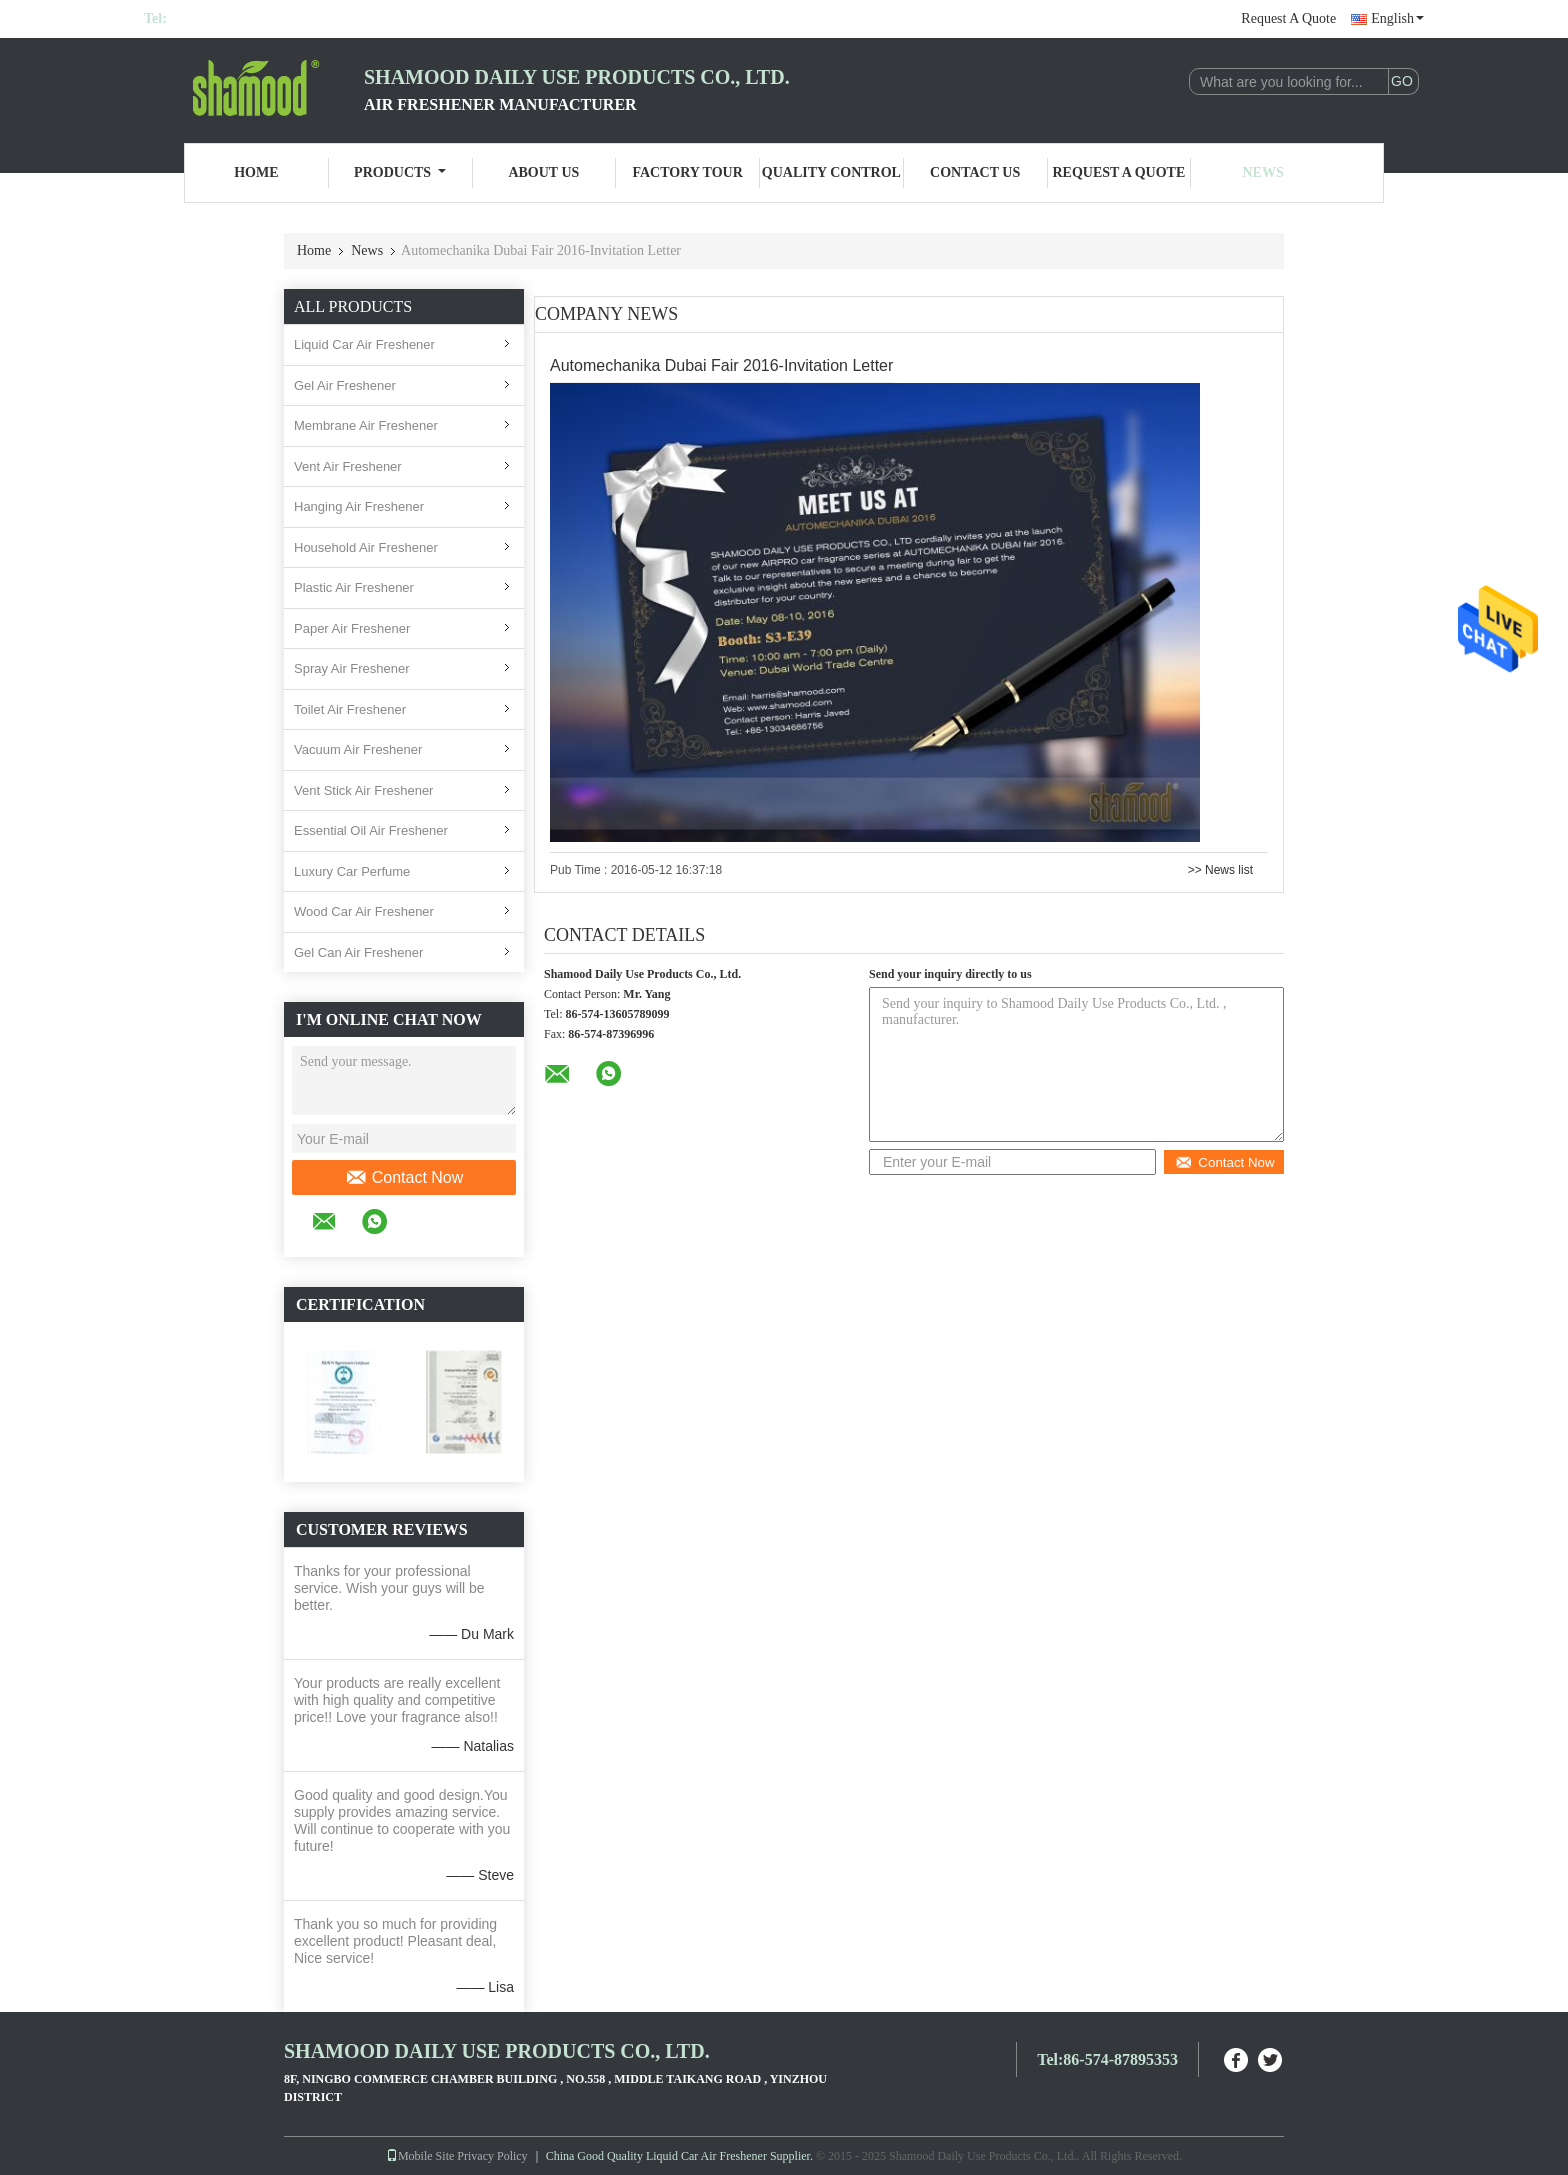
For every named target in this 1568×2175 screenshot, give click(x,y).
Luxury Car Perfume (352, 871)
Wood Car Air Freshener (364, 911)
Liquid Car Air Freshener (364, 344)
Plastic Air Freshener (354, 587)
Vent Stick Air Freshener (363, 790)
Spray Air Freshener (352, 668)
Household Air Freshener (366, 547)
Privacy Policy (492, 2156)
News (1263, 172)
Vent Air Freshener (348, 466)
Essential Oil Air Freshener (371, 830)
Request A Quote (1288, 18)
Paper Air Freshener (352, 628)
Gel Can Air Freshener (358, 952)
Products (400, 172)
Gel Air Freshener (345, 385)
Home (256, 172)
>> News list (1220, 870)
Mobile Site (420, 2156)
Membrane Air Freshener (366, 425)
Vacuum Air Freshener (358, 749)
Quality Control (831, 172)
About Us (543, 172)
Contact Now (404, 1178)
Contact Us (975, 172)
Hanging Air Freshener (359, 506)
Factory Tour (687, 172)
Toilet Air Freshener (350, 709)
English (1397, 18)
